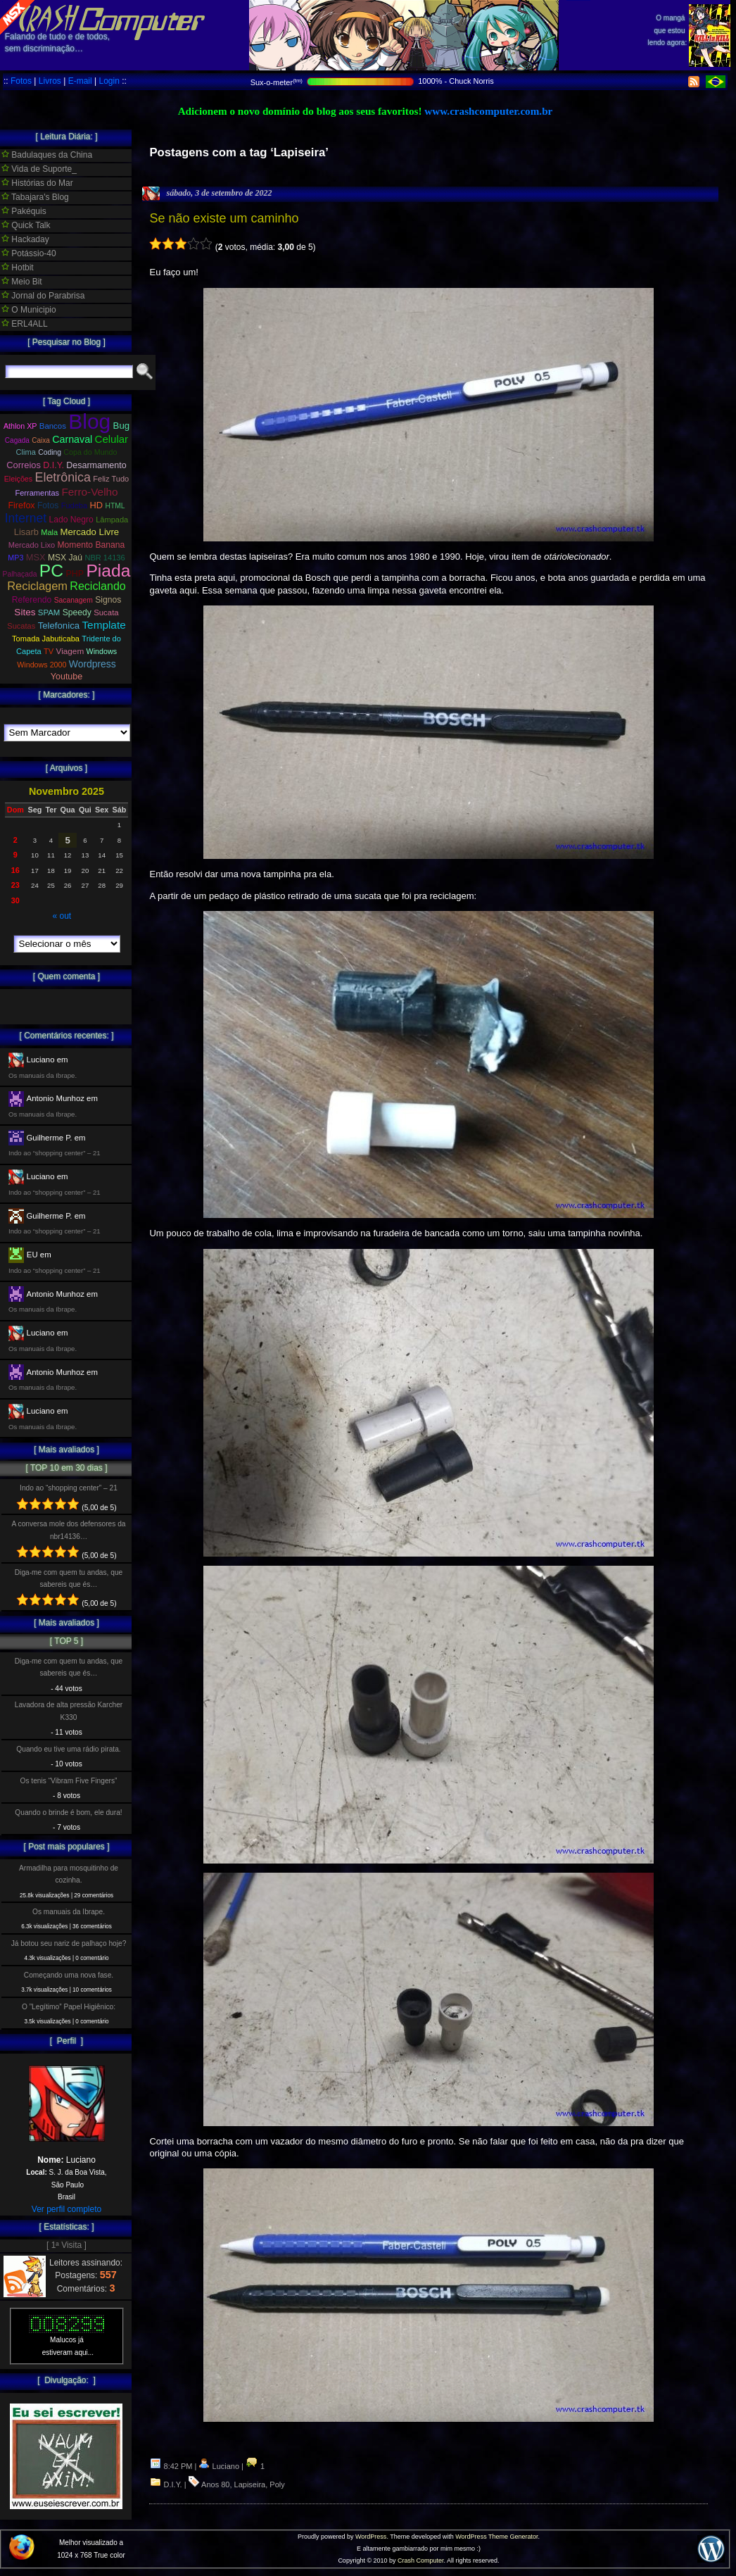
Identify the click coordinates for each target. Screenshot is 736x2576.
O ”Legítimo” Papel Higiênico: (68, 2007)
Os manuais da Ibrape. (68, 1912)
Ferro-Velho (89, 492)
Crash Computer (421, 2560)
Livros (50, 81)
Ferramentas (37, 493)
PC (51, 570)
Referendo (32, 600)
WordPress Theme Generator (496, 2536)
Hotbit (17, 267)
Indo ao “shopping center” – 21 (69, 1488)
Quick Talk (25, 225)
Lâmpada (112, 519)
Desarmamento (96, 465)
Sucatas (21, 626)
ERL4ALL (24, 324)
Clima (26, 452)
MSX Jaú (65, 558)
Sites (24, 612)
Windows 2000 (41, 664)
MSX (36, 557)
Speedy (77, 612)
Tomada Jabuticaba (46, 638)
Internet (25, 518)
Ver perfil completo (66, 2209)
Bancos (52, 426)
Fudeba (74, 505)
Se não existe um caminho (223, 218)
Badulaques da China (46, 155)
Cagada (17, 440)
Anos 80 (215, 2484)
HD (96, 505)
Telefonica (59, 625)
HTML (115, 506)
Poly (276, 2484)
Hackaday (25, 239)
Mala (49, 532)
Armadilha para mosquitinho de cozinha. (68, 1874)
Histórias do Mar (37, 183)
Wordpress (92, 664)
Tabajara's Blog (35, 197)
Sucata (106, 612)
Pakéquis (23, 211)
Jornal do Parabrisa (42, 296)
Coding (49, 452)
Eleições (18, 479)
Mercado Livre (90, 532)
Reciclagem (37, 585)
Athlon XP (20, 426)
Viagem (70, 650)
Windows (102, 651)
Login (109, 81)
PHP (74, 574)
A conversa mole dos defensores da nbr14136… (69, 1530)
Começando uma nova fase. (68, 1975)
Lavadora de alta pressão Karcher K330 (68, 1711)
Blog (89, 421)
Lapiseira (250, 2484)
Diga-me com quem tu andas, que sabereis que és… (68, 1578)
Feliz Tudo (111, 479)
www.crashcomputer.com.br (488, 111)
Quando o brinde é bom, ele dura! (68, 1812)
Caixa (41, 440)
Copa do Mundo (90, 452)
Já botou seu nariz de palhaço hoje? (69, 1943)
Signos (108, 600)
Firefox (21, 505)
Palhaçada (20, 574)
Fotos (21, 81)
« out (61, 916)
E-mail (80, 81)
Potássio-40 (28, 253)
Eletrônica (63, 477)
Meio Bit (21, 282)
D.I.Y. (173, 2484)
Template (103, 625)
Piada (108, 570)
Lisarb (26, 532)
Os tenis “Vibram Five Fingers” (69, 1781)
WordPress (370, 2536)
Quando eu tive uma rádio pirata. (68, 1749)
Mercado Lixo (31, 545)
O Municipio (28, 310)
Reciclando (97, 585)
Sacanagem (73, 600)
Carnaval (72, 439)
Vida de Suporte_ (39, 169)
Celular (112, 439)
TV (48, 651)
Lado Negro (71, 519)
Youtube (66, 676)
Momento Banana (91, 545)
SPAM (49, 612)
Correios (23, 465)
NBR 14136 (104, 557)
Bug (121, 425)
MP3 (15, 557)
